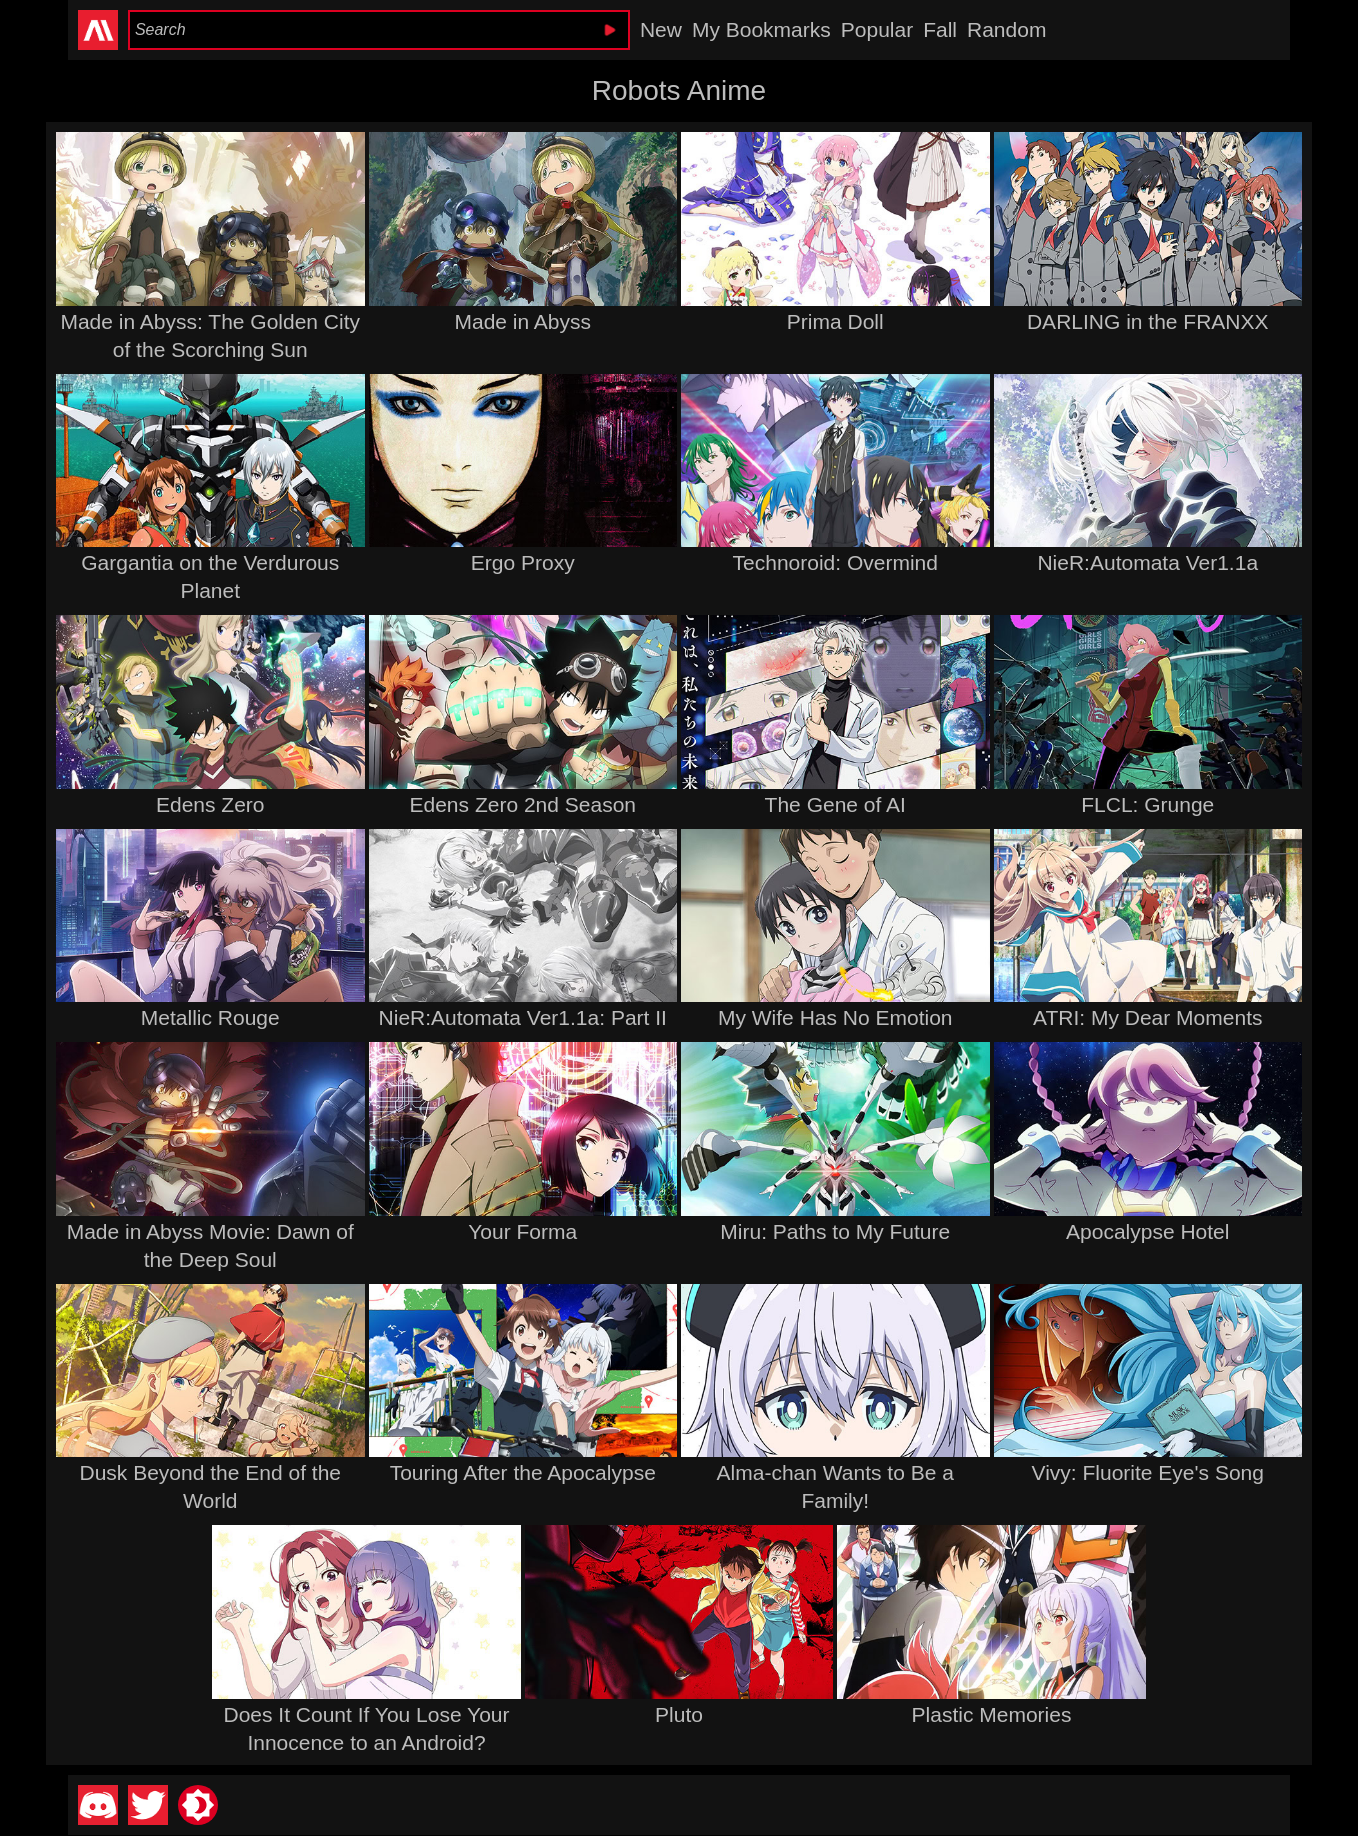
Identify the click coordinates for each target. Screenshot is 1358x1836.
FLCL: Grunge (1147, 804)
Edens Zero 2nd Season (523, 804)
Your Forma (522, 1231)
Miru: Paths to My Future (835, 1231)
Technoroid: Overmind (835, 562)
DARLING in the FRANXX (1148, 321)
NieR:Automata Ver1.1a (1147, 562)
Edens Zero (210, 804)
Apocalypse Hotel (1147, 1231)
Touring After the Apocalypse (523, 1472)
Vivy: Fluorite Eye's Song (1148, 1472)
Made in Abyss (522, 321)
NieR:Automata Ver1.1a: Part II (523, 1017)
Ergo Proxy (523, 562)
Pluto (679, 1714)
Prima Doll (835, 321)
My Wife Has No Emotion (835, 1017)
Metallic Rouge (210, 1017)
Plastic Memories (992, 1714)
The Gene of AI (835, 804)
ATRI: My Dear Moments (1147, 1017)
